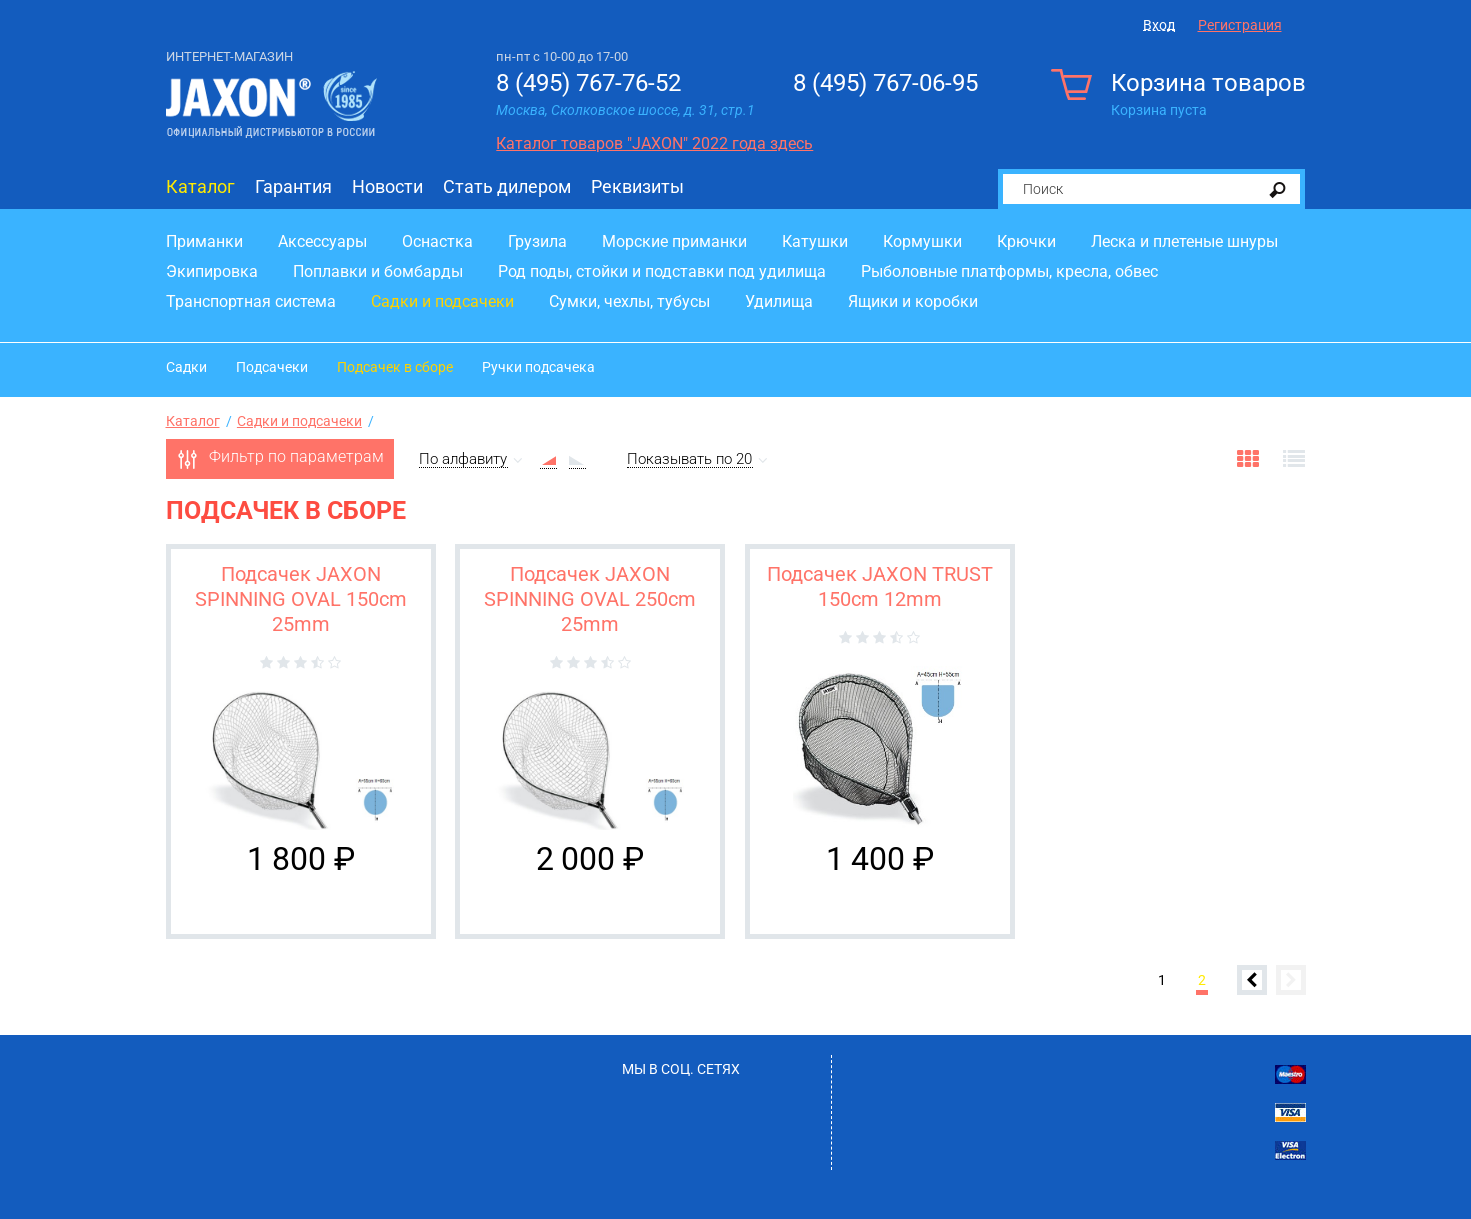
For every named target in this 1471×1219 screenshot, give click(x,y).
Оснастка (437, 241)
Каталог (200, 186)
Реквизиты (637, 186)
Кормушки (922, 241)
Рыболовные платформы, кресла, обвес (1009, 271)
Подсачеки (272, 367)
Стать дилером (507, 186)
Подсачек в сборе (395, 367)
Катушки (815, 241)
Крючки (1026, 241)
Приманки (204, 241)
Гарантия (293, 186)
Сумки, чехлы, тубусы (629, 301)
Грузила (537, 241)
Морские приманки (674, 241)
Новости (387, 186)
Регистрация (1240, 25)
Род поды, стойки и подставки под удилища (662, 271)
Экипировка (212, 271)
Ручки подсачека (538, 367)
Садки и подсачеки (442, 301)
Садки (186, 367)
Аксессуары (322, 241)
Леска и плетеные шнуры (1184, 241)
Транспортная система (251, 301)
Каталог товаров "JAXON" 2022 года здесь (654, 143)
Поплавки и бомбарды (378, 271)
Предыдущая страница (1252, 980)
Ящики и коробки (913, 301)
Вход (1159, 25)
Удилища (779, 301)
